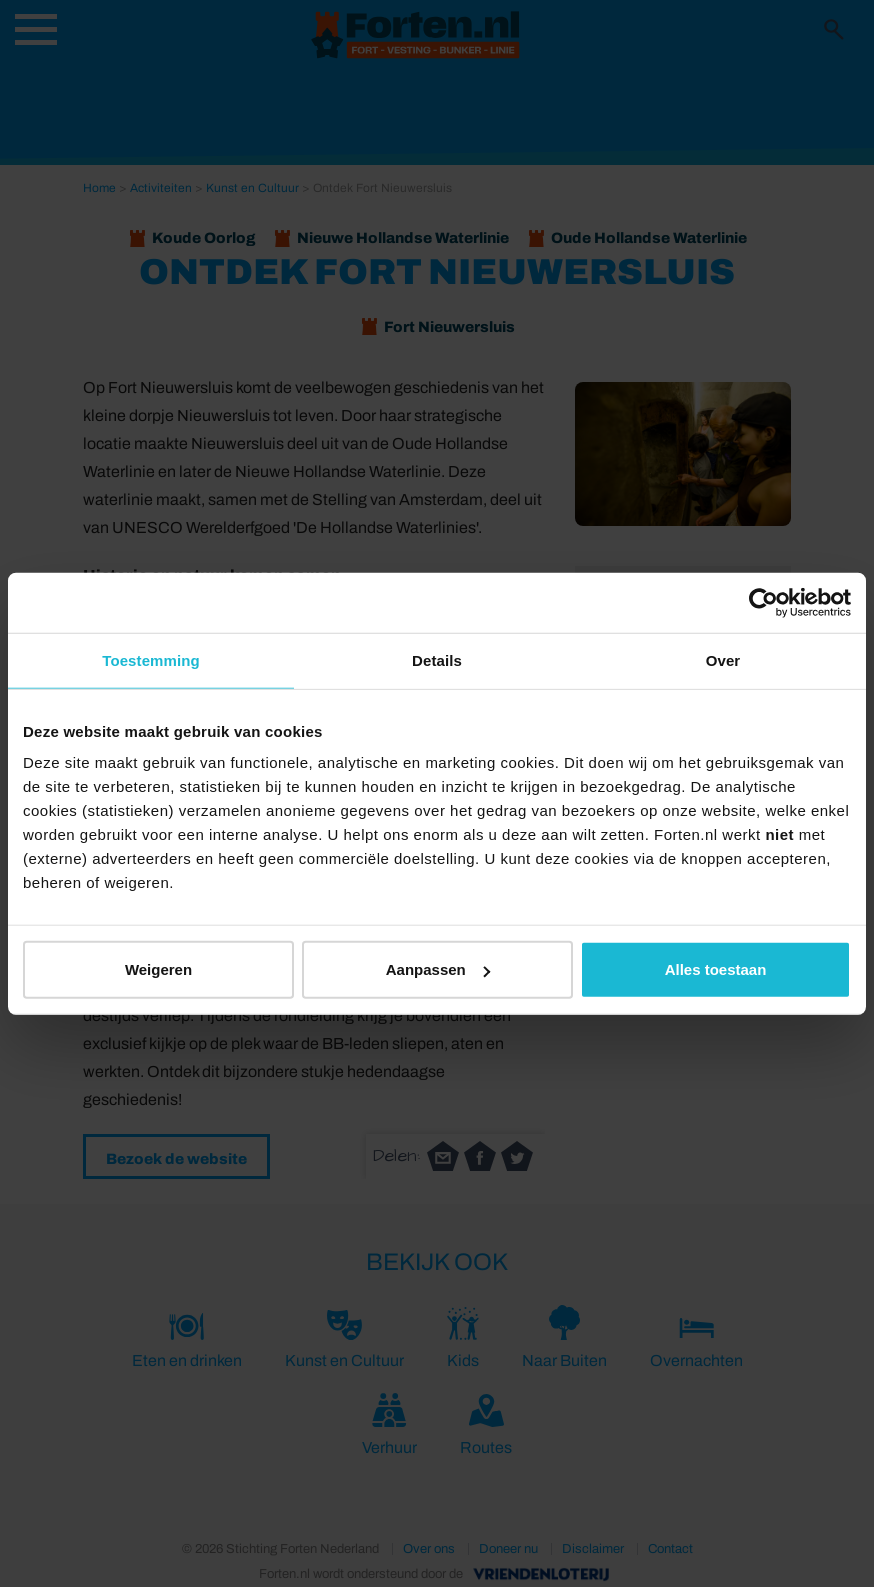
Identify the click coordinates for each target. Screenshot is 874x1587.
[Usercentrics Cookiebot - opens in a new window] (763, 602)
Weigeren (158, 969)
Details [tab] (437, 659)
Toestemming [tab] (151, 659)
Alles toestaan (716, 969)
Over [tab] (723, 659)
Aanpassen (438, 969)
